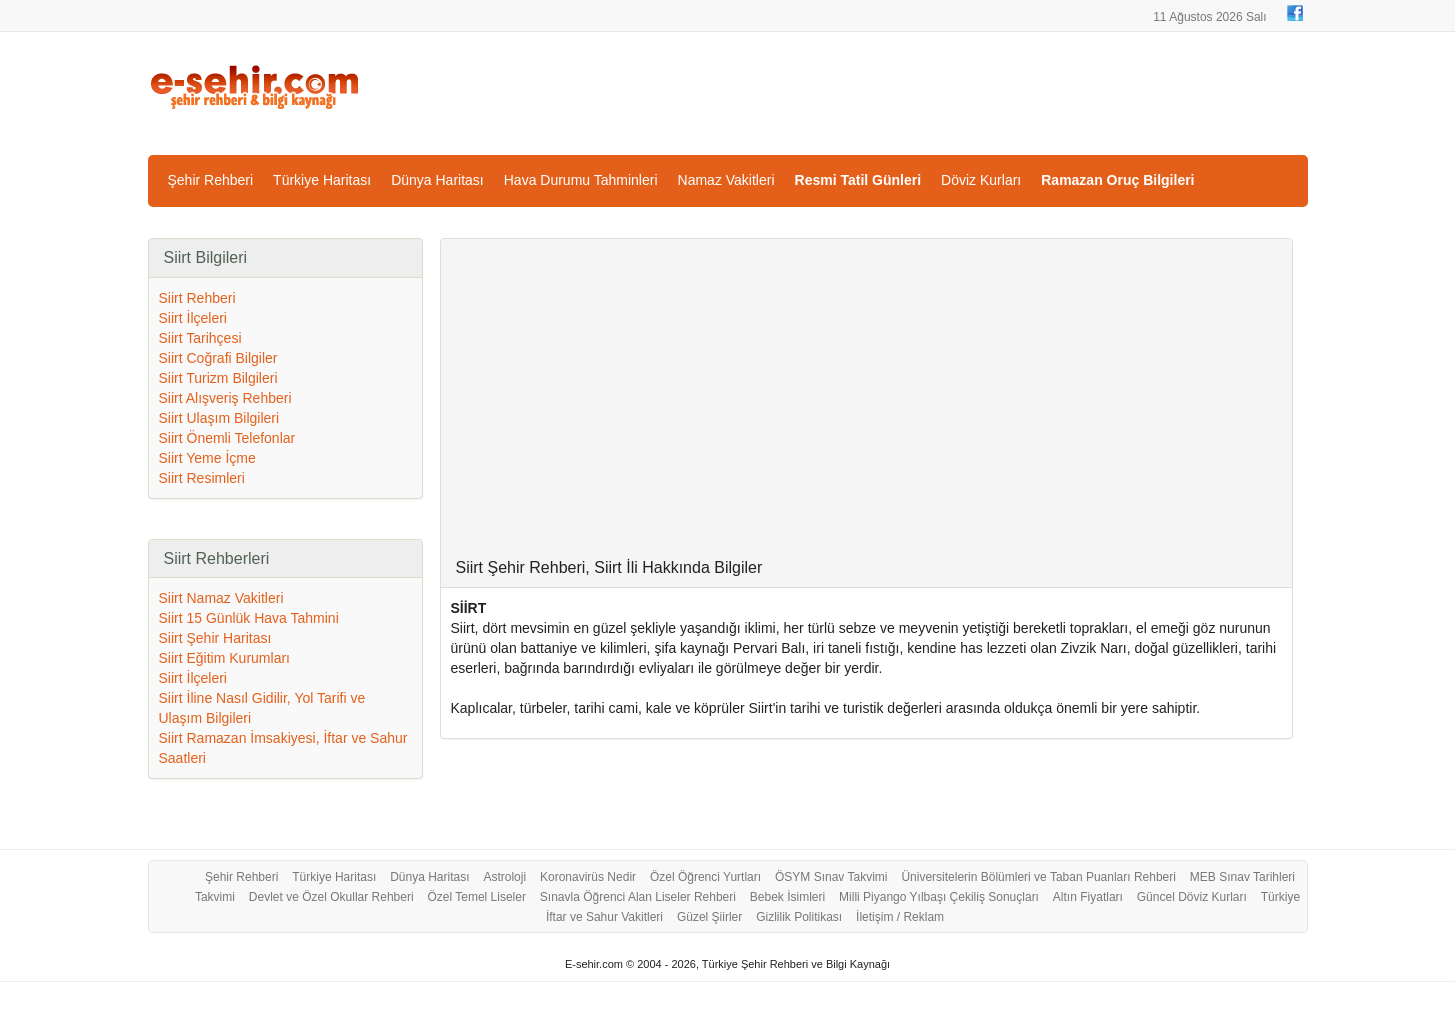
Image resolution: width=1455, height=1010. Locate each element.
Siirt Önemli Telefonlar (227, 438)
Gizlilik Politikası (799, 917)
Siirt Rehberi (197, 298)
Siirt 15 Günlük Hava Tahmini (249, 618)
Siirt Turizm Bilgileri (218, 378)
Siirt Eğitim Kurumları (224, 658)
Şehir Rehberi (211, 180)
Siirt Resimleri (202, 478)
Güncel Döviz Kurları (1192, 897)
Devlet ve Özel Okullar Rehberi (331, 897)
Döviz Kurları (981, 180)
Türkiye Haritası (322, 180)
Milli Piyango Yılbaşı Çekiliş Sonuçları (939, 897)
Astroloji (504, 877)
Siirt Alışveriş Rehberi (225, 398)
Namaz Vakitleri (726, 180)
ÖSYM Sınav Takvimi (831, 877)
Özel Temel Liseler (476, 897)
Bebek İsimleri (787, 897)
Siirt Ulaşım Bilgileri (219, 418)
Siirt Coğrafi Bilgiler (218, 358)
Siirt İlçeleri (193, 318)
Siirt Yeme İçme (207, 458)
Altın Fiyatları (1088, 897)
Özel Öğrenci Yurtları (705, 877)
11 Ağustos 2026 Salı (1209, 17)
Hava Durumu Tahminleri (581, 180)
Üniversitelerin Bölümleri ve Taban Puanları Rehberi (1038, 877)
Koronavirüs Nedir (588, 877)
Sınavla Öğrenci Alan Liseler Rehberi (638, 897)
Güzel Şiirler (709, 917)
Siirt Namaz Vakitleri (221, 598)
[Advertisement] (866, 409)
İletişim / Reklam (900, 917)
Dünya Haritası (437, 180)
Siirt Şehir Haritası (215, 638)
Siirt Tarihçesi (200, 338)
